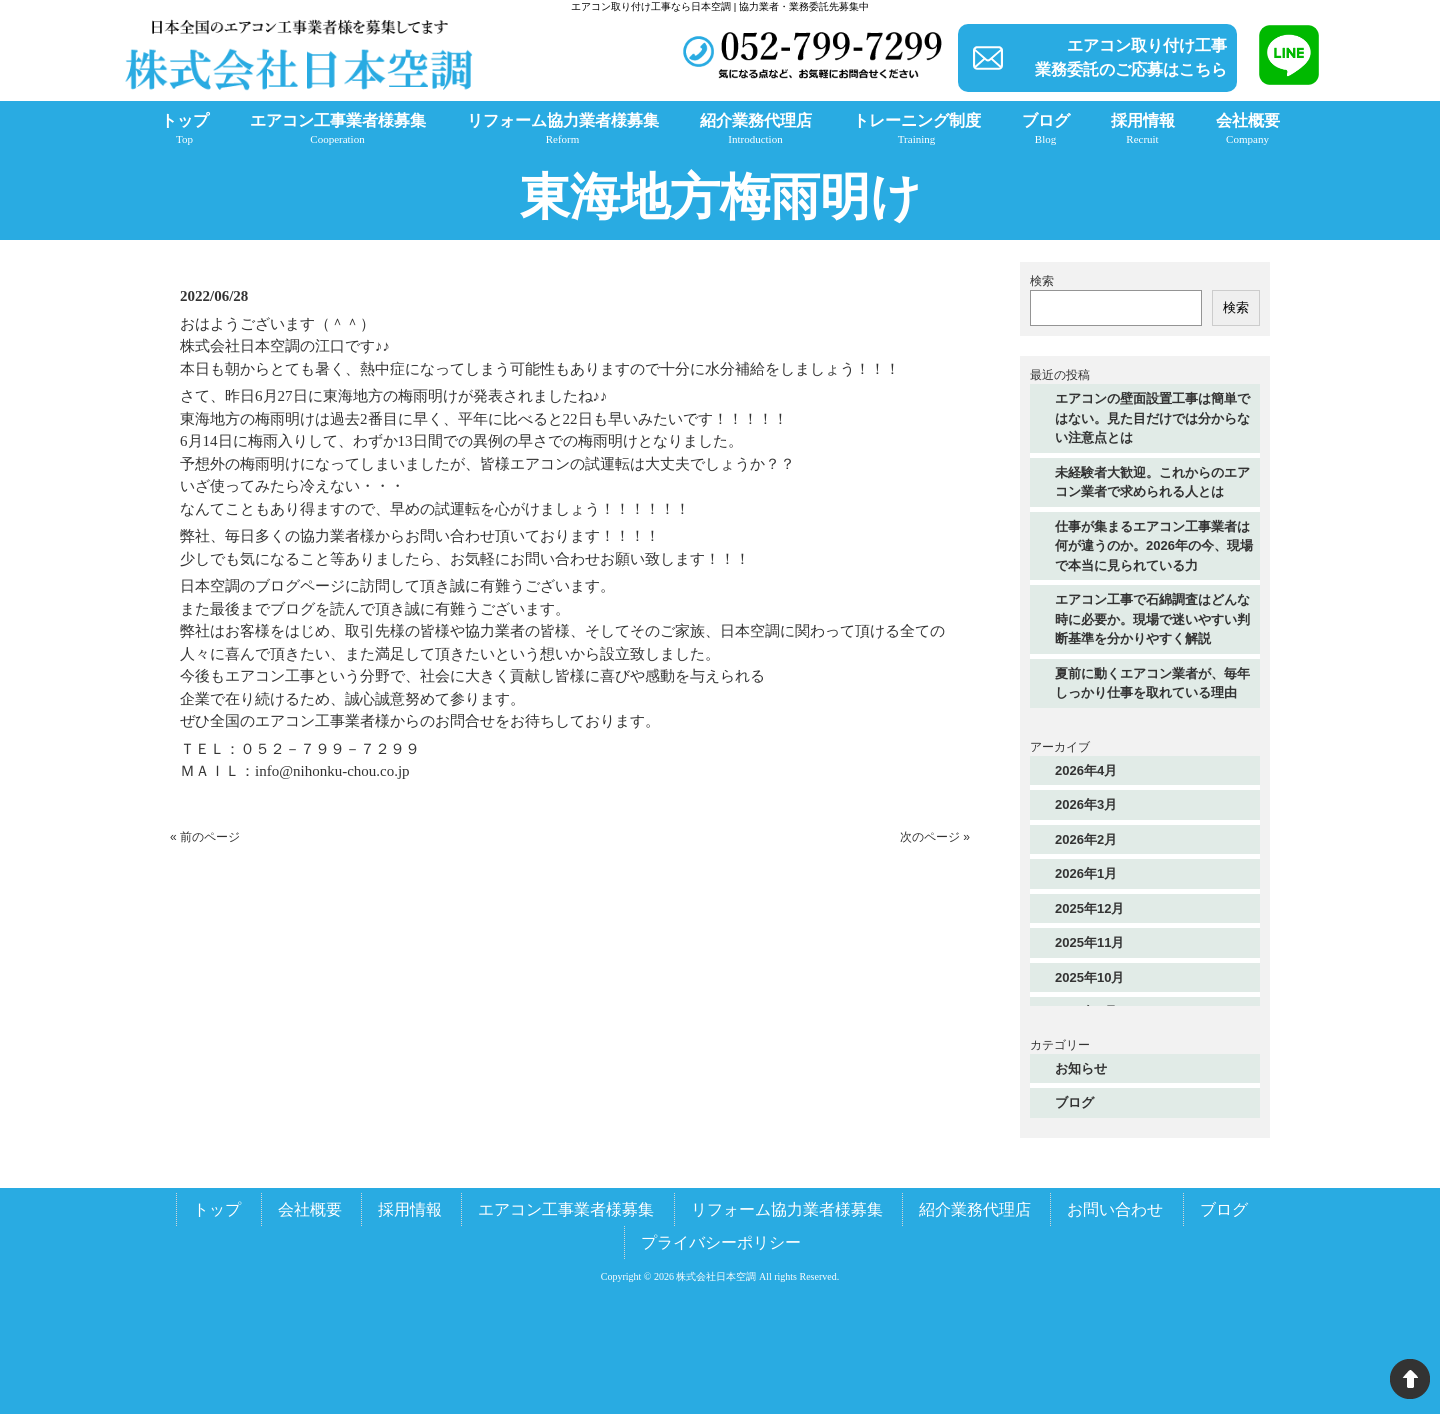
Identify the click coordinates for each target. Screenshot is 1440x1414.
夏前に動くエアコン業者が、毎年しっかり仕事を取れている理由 (1152, 683)
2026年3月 (1086, 804)
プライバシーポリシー (721, 1242)
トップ (217, 1209)
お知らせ (1081, 1068)
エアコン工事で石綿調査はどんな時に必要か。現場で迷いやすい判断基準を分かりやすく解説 (1152, 619)
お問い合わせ (1115, 1209)
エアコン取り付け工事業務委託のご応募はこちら (1131, 57)
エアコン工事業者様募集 (566, 1209)
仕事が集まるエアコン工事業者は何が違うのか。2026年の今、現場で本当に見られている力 (1154, 546)
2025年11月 (1089, 942)
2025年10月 (1089, 977)
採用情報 (410, 1209)
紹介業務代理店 (975, 1209)
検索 (1042, 281)
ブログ (1074, 1102)
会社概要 (310, 1209)
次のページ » (935, 837)
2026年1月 (1086, 873)
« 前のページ (205, 837)
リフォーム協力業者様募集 (787, 1209)
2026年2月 (1086, 839)
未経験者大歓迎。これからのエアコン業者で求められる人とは (1152, 482)
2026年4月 (1086, 770)
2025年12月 (1089, 908)
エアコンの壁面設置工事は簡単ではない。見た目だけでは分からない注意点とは (1152, 418)
